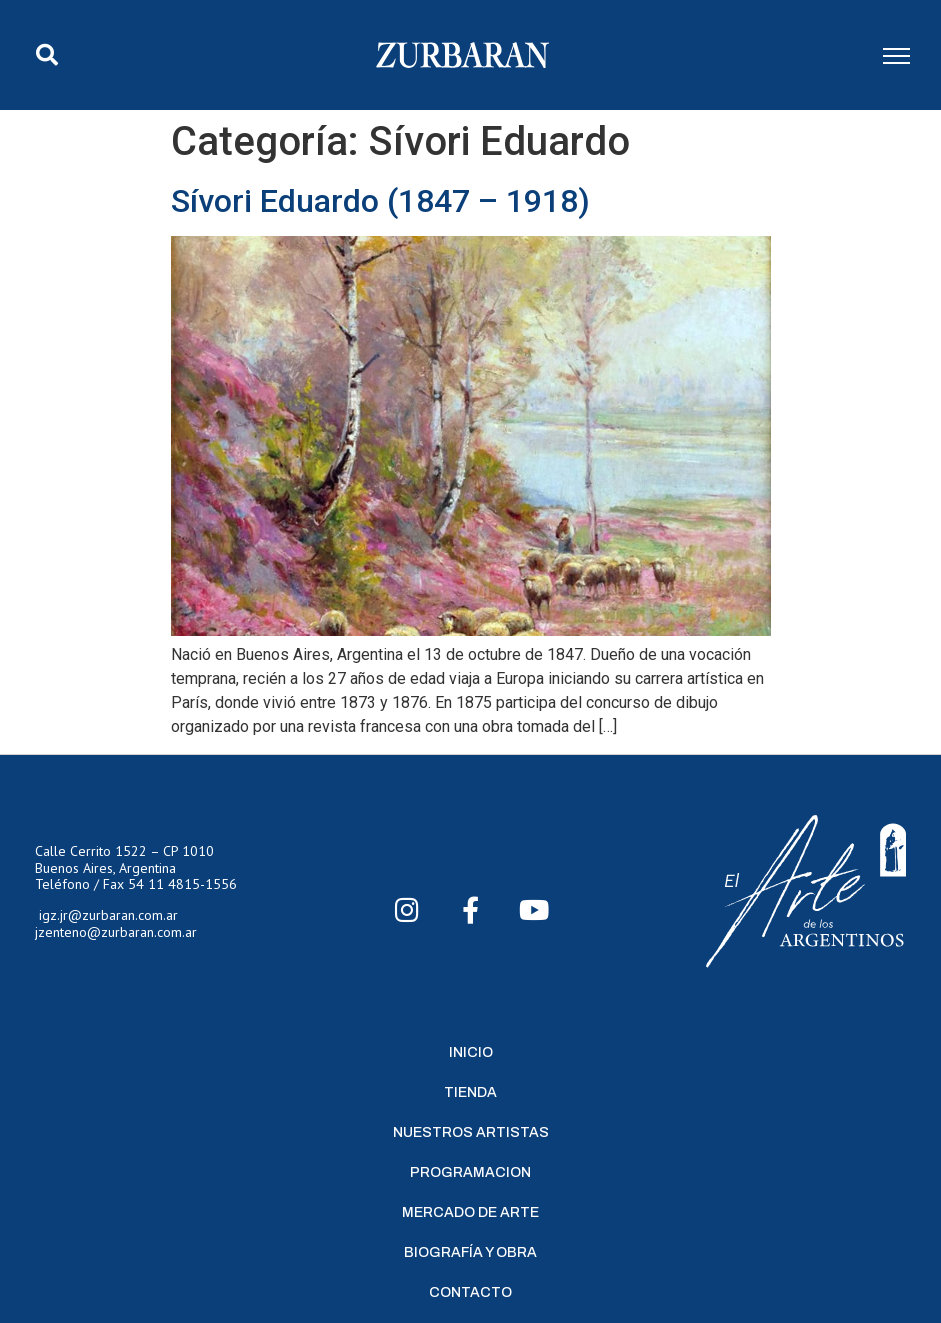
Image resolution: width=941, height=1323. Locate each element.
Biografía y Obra (470, 1252)
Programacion (470, 1172)
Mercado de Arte (470, 1212)
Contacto (470, 1292)
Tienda (470, 1092)
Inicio (471, 1052)
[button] (47, 55)
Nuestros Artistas (471, 1132)
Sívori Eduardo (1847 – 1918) (380, 201)
